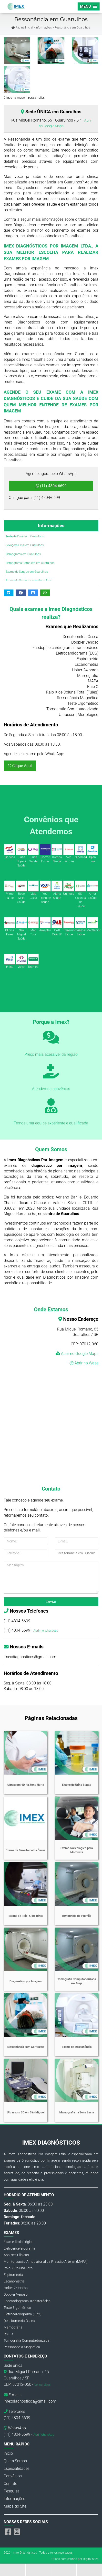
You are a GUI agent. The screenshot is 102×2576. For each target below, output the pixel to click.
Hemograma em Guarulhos (23, 554)
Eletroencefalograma (19, 2248)
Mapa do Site (15, 2506)
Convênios (13, 2476)
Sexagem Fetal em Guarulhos (25, 545)
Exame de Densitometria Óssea (25, 1850)
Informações (43, 27)
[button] (89, 6)
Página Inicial (22, 27)
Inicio (8, 2453)
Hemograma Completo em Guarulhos (30, 563)
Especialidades (17, 2468)
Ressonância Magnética (22, 2347)
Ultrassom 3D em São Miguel (25, 2112)
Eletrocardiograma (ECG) (22, 2314)
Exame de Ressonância (77, 2047)
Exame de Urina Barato (76, 1785)
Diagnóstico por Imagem (25, 1981)
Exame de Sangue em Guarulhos (27, 571)
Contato (10, 2483)
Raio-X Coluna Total (18, 2268)
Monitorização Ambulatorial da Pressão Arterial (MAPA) (46, 2261)
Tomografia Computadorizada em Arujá (76, 1981)
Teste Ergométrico (17, 2308)
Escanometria (14, 2281)
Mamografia (13, 2327)
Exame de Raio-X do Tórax (26, 1916)
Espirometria (13, 2275)
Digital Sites (90, 2559)
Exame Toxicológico (18, 2242)
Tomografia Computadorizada (27, 2340)
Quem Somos (15, 2461)
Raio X (8, 2334)
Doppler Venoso (16, 2294)
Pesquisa (12, 2491)
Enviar (51, 1601)
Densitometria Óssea (19, 2321)
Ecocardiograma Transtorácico (27, 2301)
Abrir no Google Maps (79, 1353)
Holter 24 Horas (16, 2288)
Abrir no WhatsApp (45, 1630)
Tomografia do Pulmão (76, 1916)
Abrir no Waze (85, 1363)
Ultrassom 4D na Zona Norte (25, 1785)
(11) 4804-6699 (51, 486)
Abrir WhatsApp (43, 2434)
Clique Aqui (20, 765)
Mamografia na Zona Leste (76, 2112)
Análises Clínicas (16, 2255)
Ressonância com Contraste (25, 2047)
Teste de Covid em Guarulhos (25, 536)
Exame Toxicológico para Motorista (77, 1850)
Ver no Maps (42, 2384)
